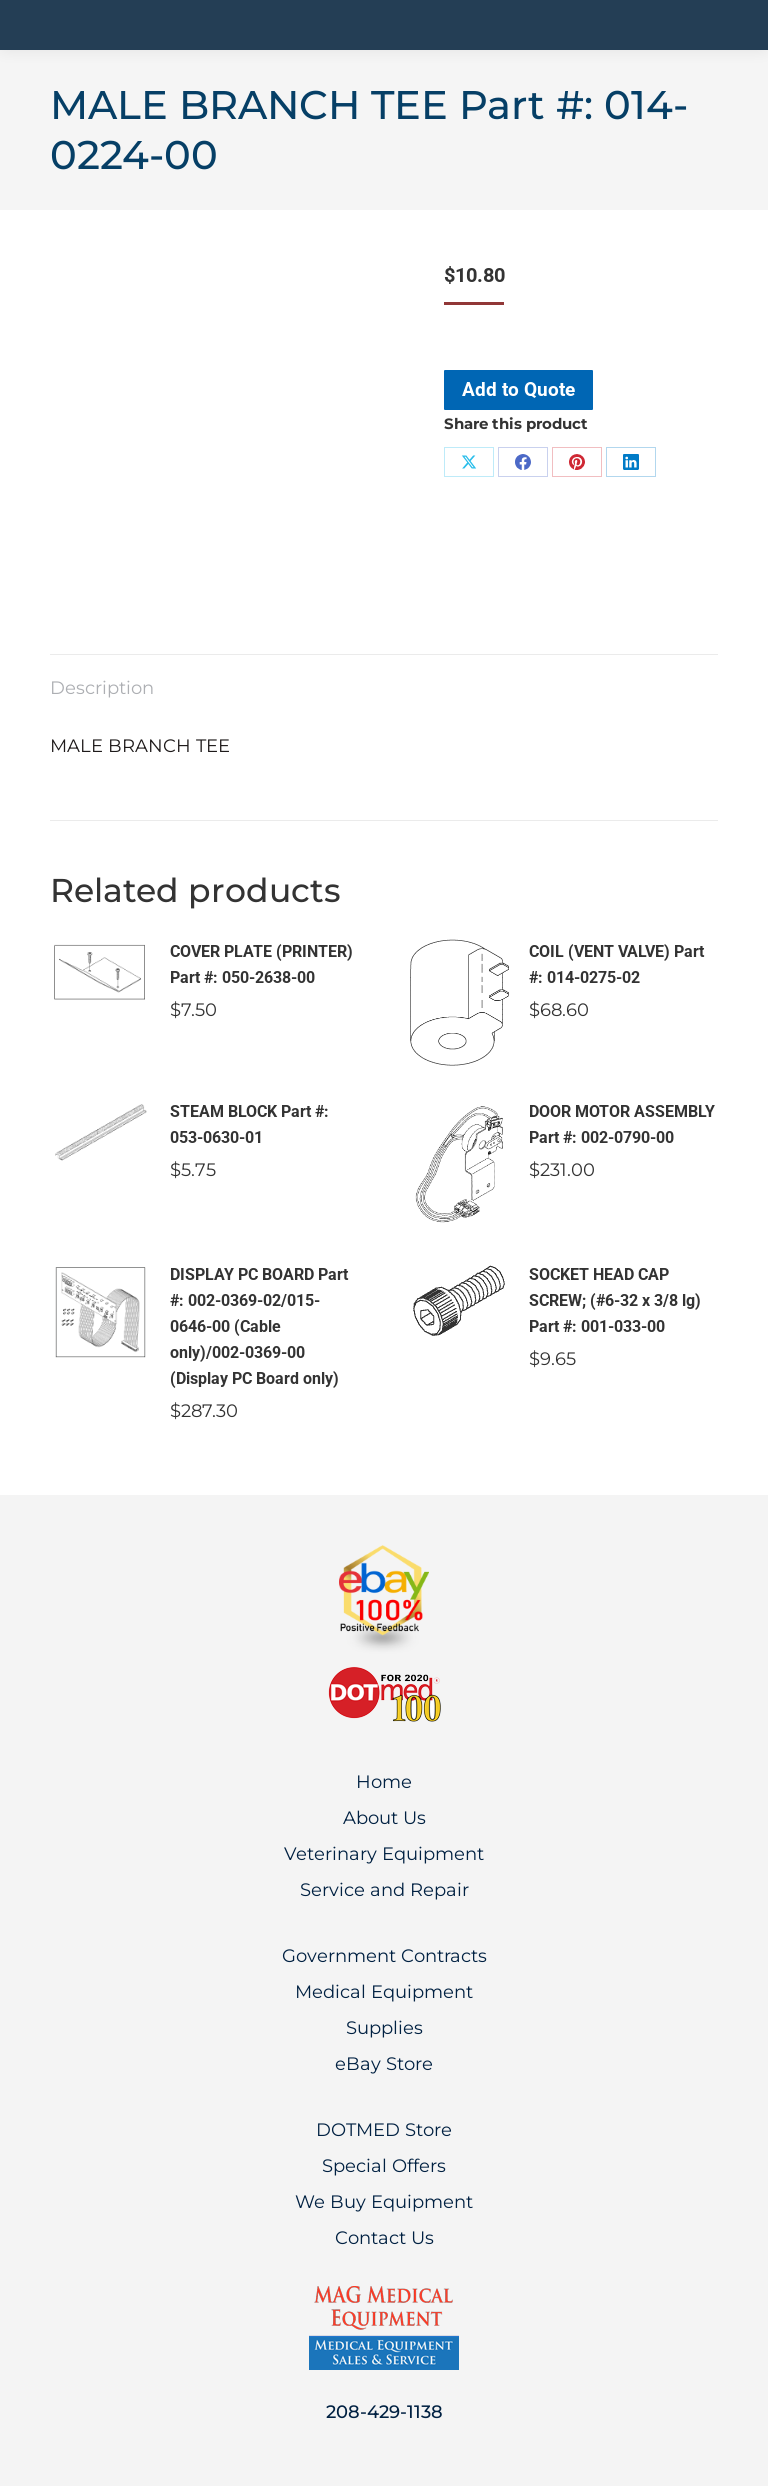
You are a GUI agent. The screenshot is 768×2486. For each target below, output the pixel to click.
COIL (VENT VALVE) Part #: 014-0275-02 (616, 964)
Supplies (384, 2028)
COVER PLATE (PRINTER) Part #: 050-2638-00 (261, 964)
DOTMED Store (384, 2130)
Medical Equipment (384, 1992)
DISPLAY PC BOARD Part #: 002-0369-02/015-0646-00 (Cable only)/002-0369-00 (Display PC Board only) (259, 1326)
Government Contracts (384, 1956)
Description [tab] (102, 688)
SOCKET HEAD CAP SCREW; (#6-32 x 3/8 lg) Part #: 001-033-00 (615, 1300)
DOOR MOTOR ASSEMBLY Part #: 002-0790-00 (622, 1124)
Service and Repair (384, 1890)
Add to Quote (518, 389)
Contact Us (384, 2238)
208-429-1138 (384, 2412)
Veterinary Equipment (384, 1854)
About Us (384, 1818)
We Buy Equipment (384, 2202)
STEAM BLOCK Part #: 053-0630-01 (249, 1124)
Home (384, 1782)
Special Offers (384, 2166)
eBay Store (384, 2064)
